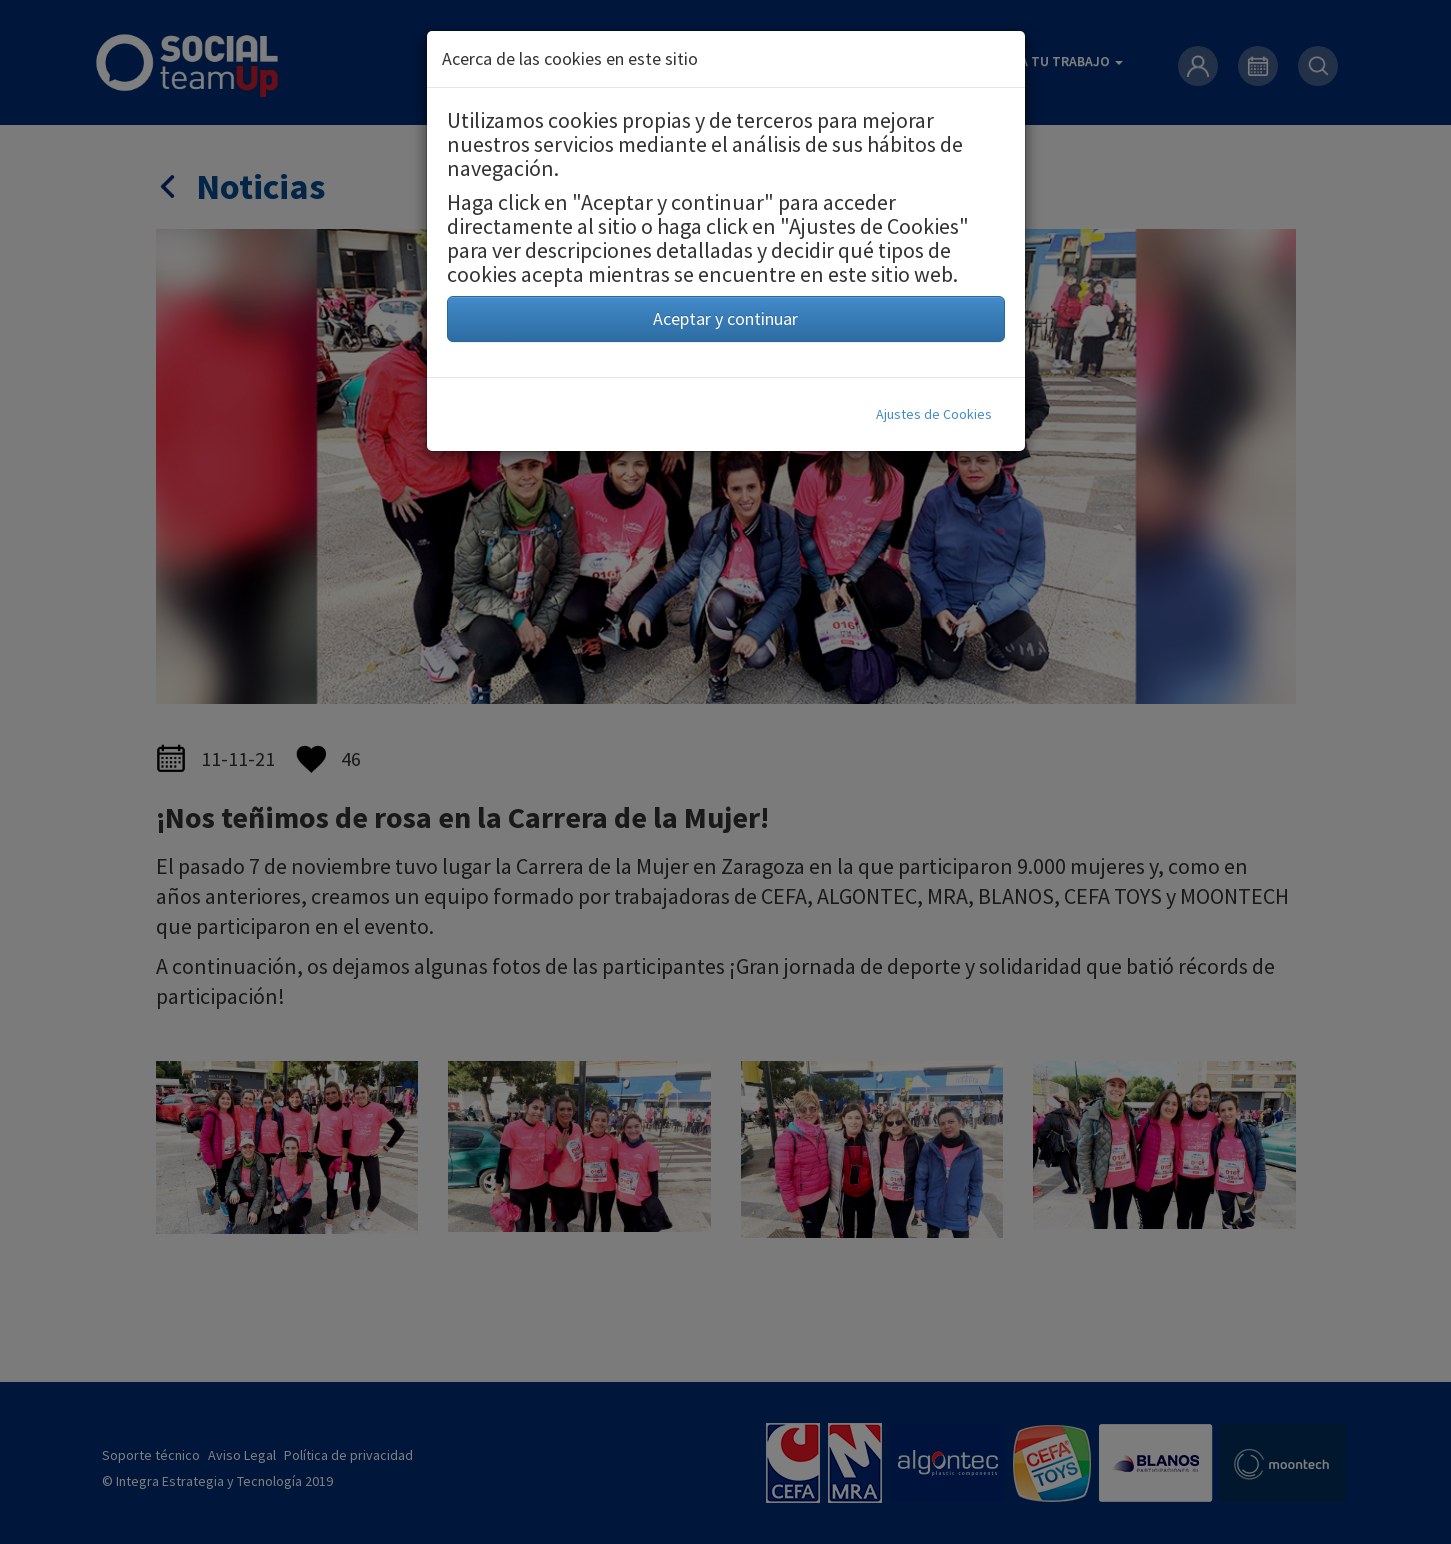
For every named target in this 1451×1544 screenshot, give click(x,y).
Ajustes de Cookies (934, 414)
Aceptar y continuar (725, 318)
